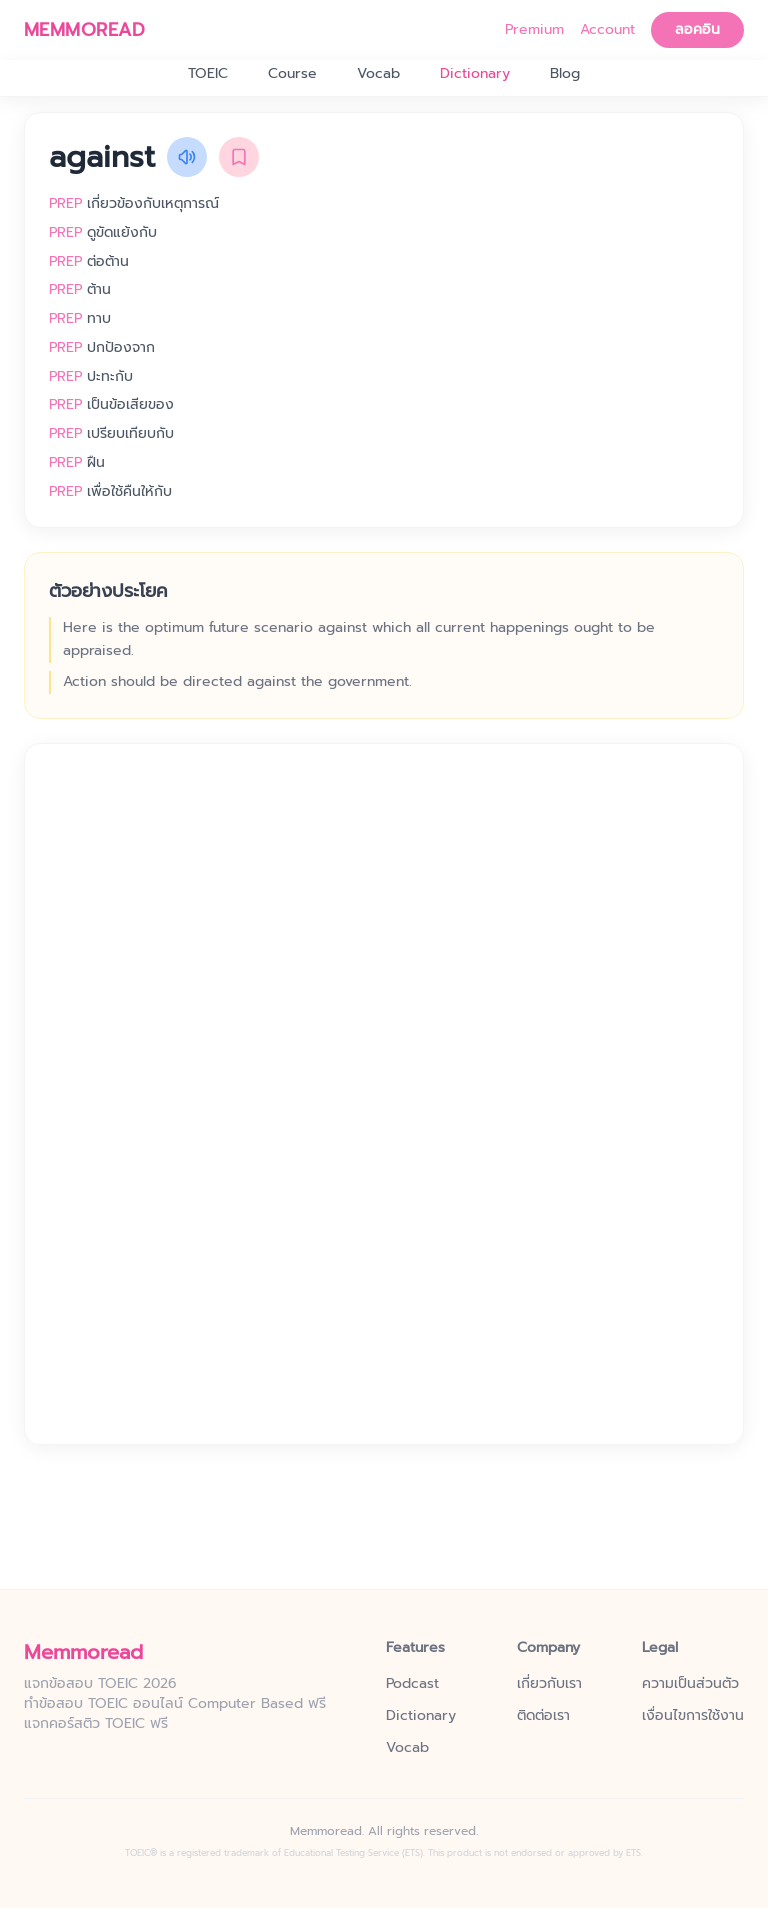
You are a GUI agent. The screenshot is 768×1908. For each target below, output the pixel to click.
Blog (565, 74)
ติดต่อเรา (543, 1716)
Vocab (378, 74)
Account (607, 30)
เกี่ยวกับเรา (549, 1684)
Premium (534, 30)
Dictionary (475, 74)
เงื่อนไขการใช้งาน (693, 1716)
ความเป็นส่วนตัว (690, 1684)
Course (292, 74)
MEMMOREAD (84, 30)
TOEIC (208, 74)
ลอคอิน (697, 29)
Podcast (412, 1684)
